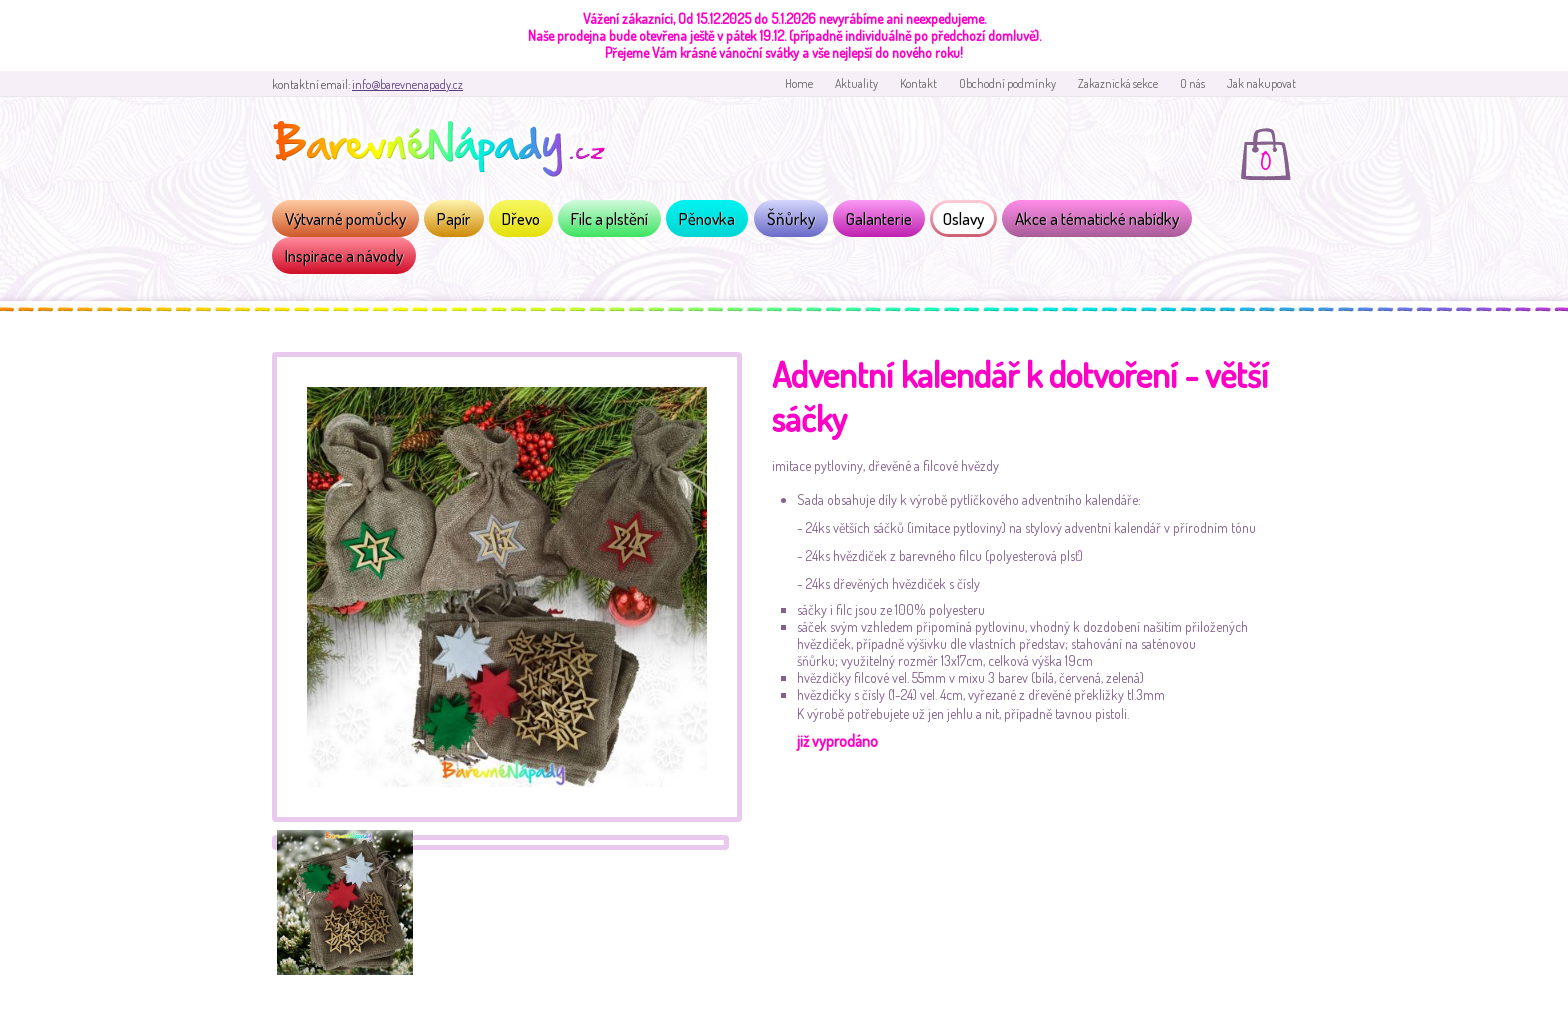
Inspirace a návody (344, 255)
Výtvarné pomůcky (345, 218)
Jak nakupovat (1261, 83)
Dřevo (521, 218)
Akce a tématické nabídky (1097, 218)
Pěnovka (707, 218)
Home (799, 83)
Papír (454, 218)
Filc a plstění (609, 218)
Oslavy (963, 218)
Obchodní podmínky (1007, 83)
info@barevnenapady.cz (407, 84)
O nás (1192, 83)
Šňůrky (791, 218)
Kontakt (918, 83)
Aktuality (856, 83)
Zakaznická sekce (1118, 83)
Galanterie (879, 218)
